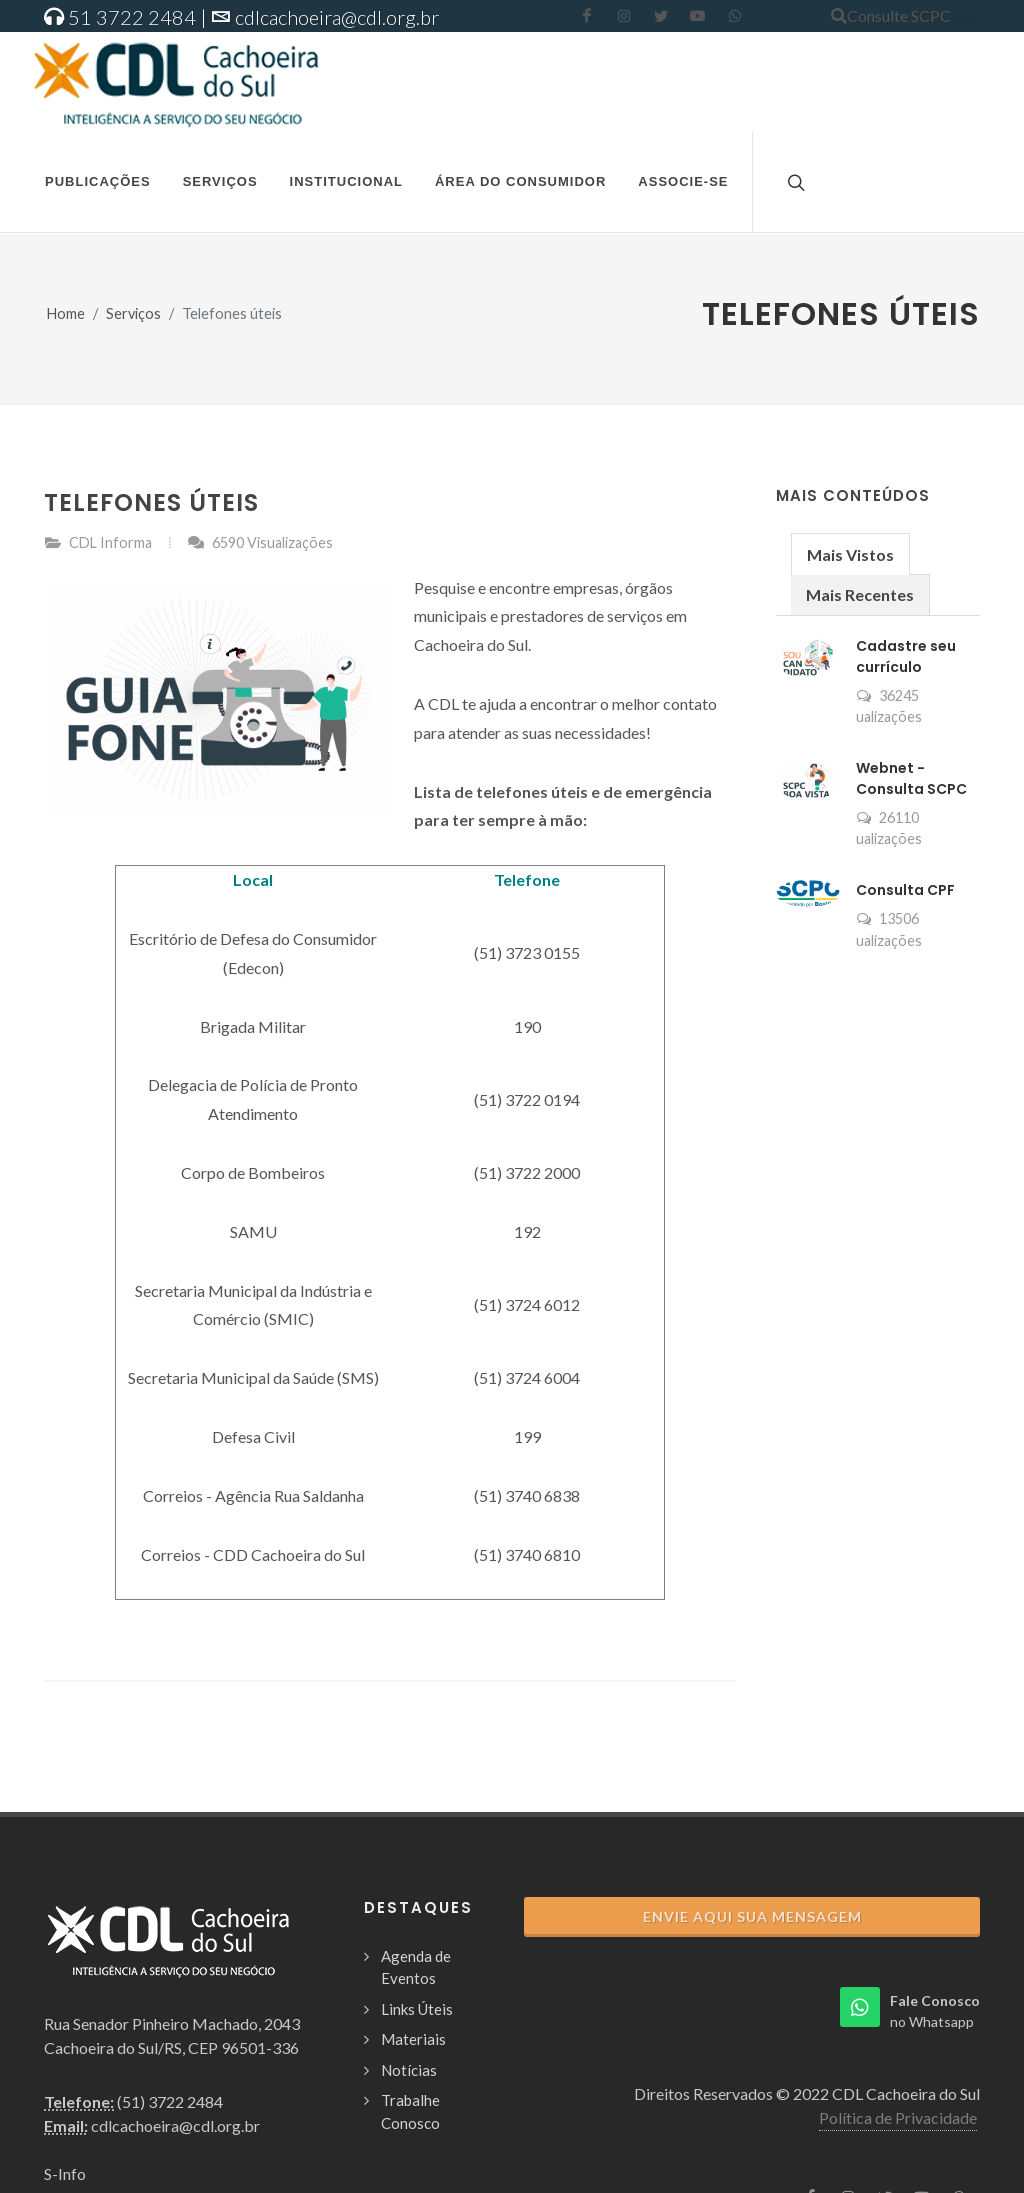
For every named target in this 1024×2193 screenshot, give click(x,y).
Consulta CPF (905, 890)
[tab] (850, 553)
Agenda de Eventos (416, 1967)
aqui (965, 15)
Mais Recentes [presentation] (860, 594)
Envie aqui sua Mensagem (752, 1916)
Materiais (413, 2039)
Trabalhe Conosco (410, 2111)
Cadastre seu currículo (906, 656)
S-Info (65, 2173)
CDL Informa (110, 542)
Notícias (409, 2070)
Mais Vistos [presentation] (850, 554)
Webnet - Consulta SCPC (911, 778)
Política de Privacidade (898, 2117)
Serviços (133, 313)
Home (66, 313)
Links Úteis (417, 2009)
